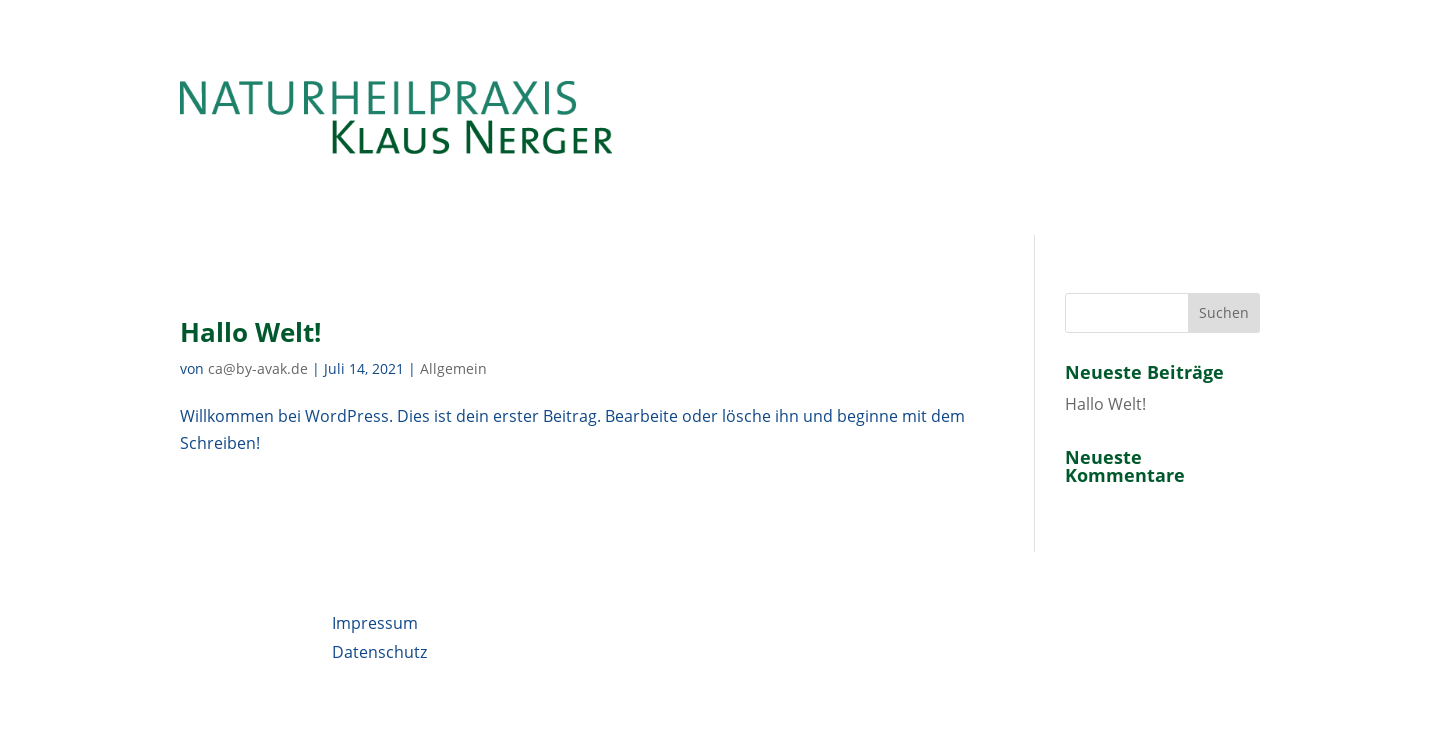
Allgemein (453, 368)
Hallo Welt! (250, 332)
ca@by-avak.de (258, 368)
